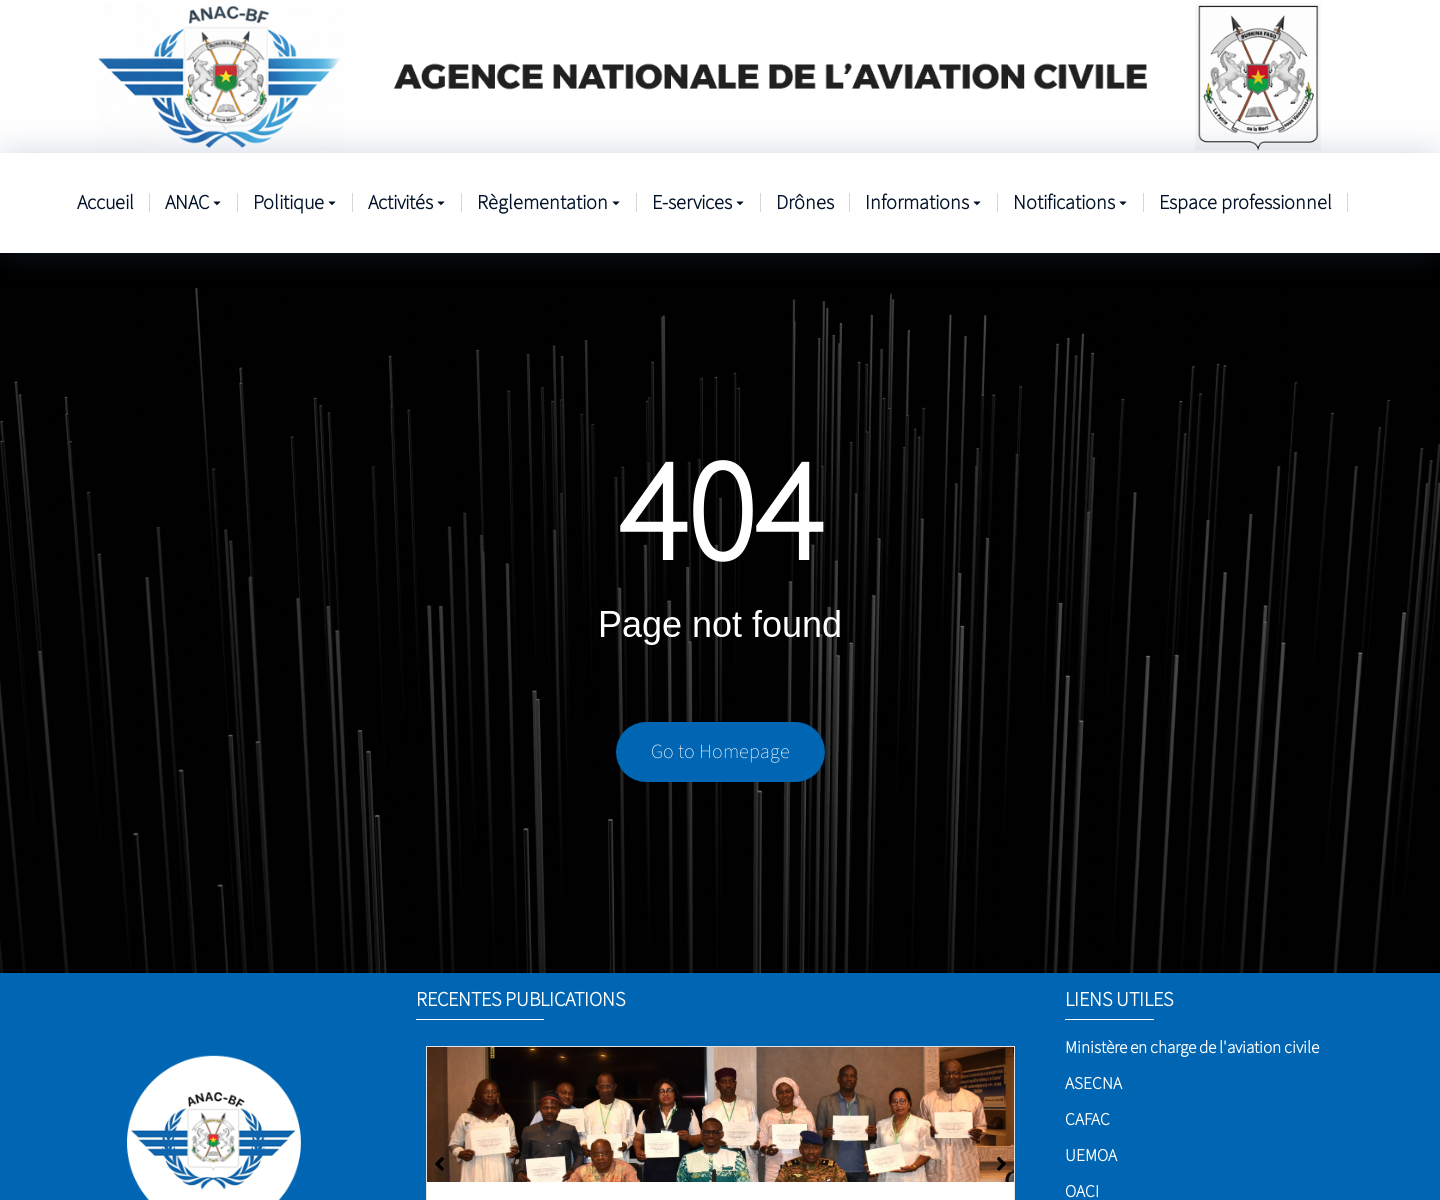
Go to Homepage (720, 752)
